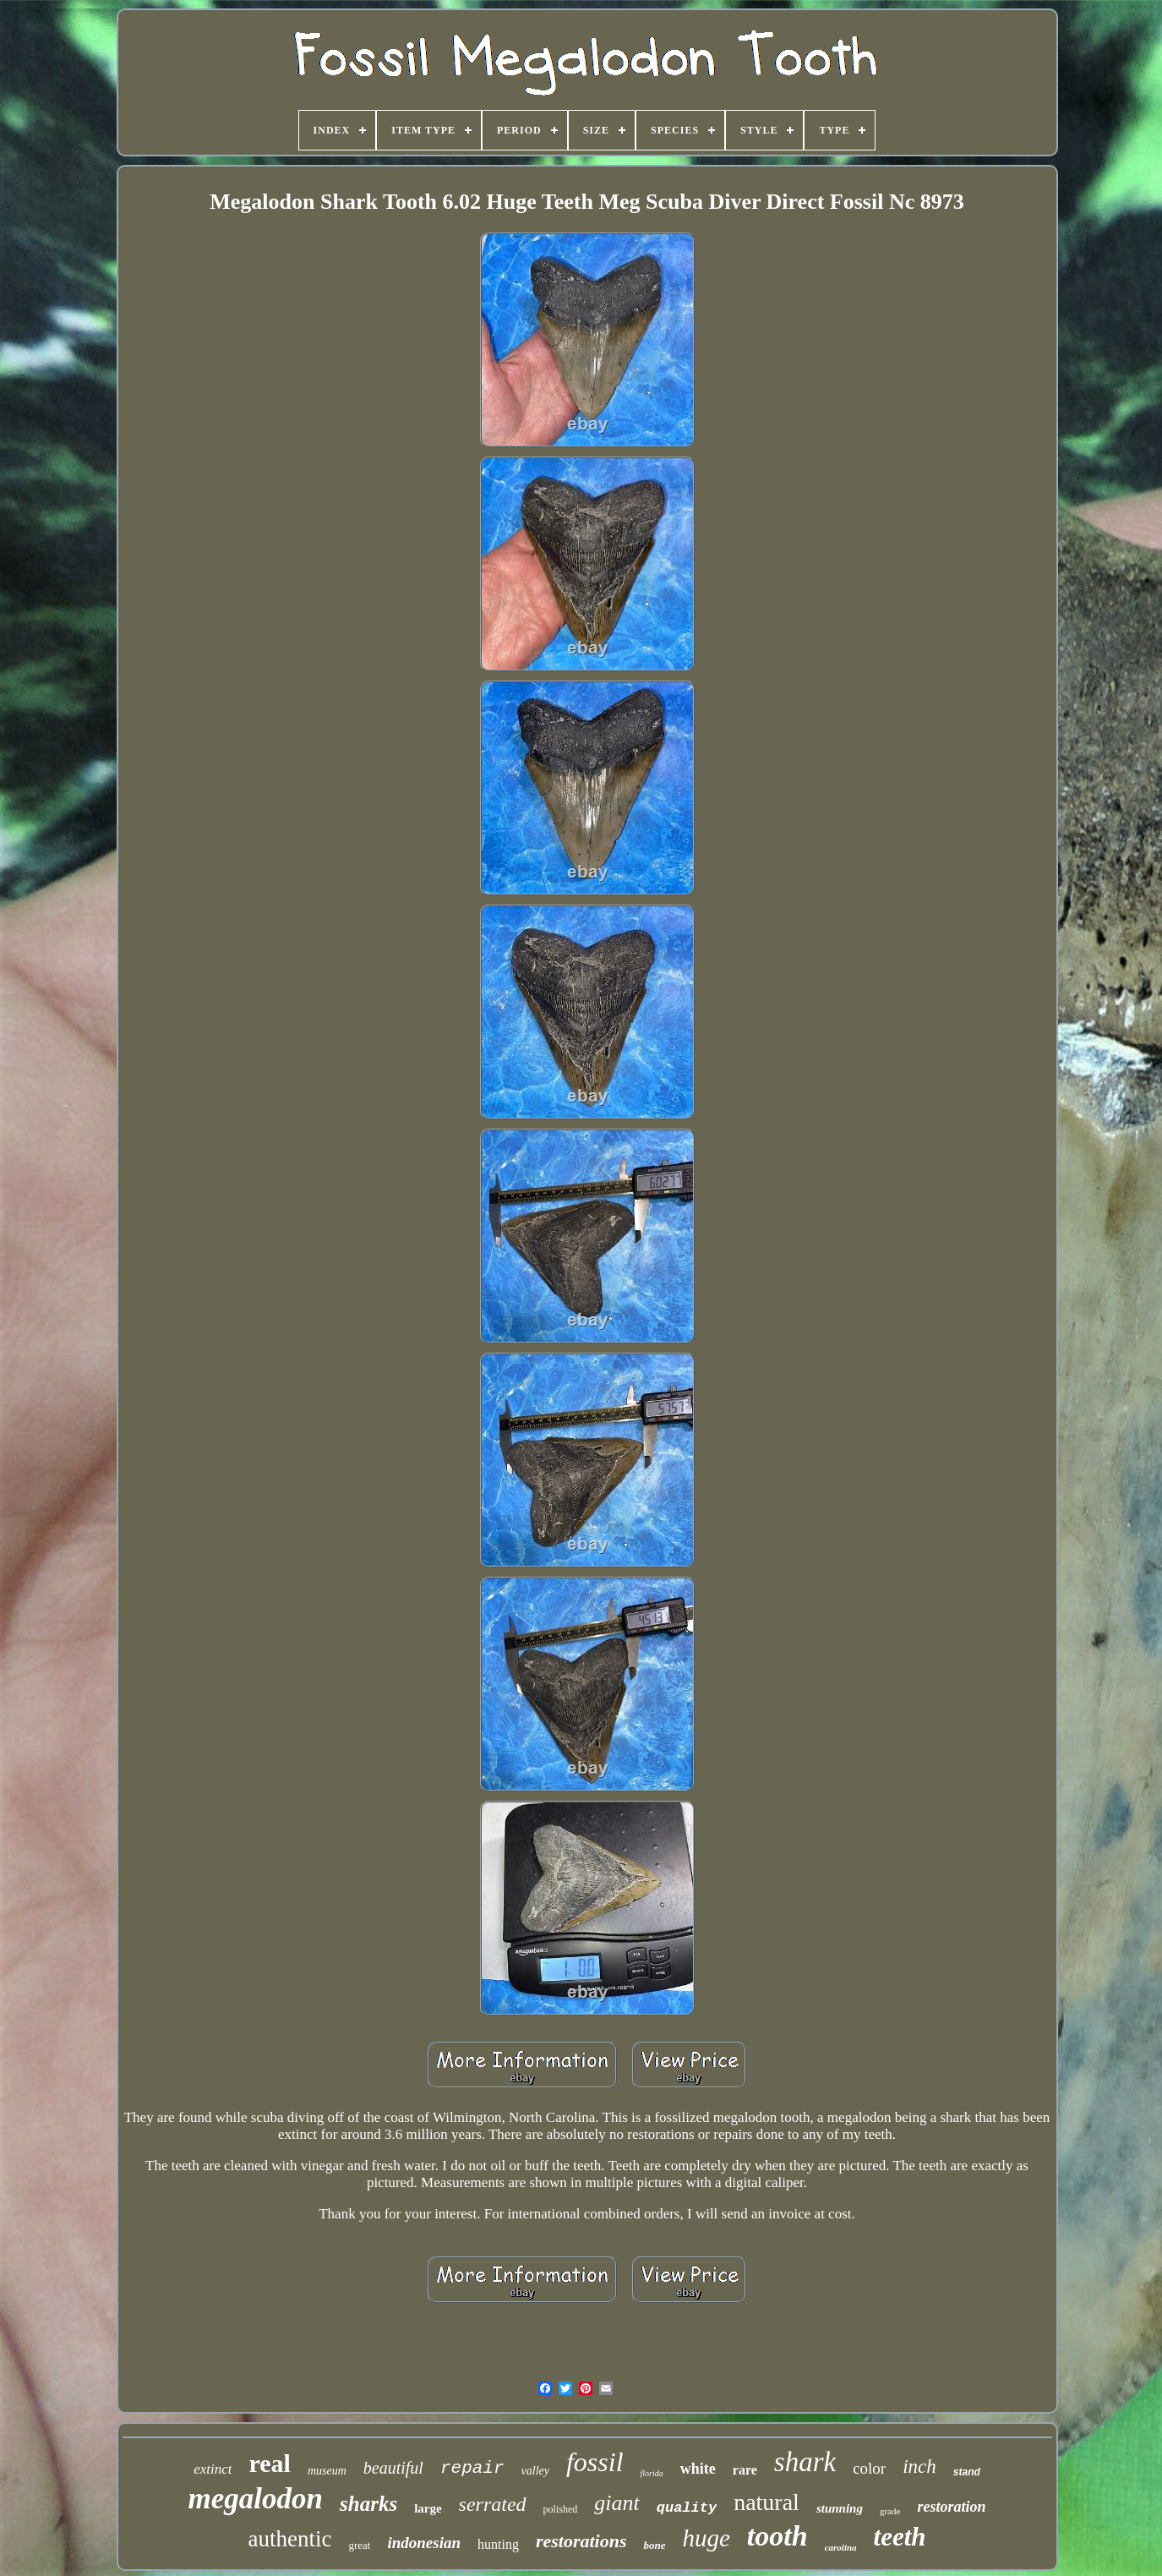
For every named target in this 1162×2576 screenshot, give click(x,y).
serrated (492, 2504)
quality (687, 2508)
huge (705, 2537)
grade (890, 2511)
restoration (951, 2506)
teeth (900, 2536)
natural (766, 2502)
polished (560, 2509)
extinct (213, 2469)
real (269, 2463)
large (427, 2508)
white (698, 2468)
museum (327, 2470)
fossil (595, 2462)
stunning (839, 2508)
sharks (368, 2503)
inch (919, 2466)
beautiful (393, 2467)
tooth (777, 2535)
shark (805, 2462)
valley (535, 2470)
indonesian (424, 2542)
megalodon (255, 2498)
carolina (841, 2547)
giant (616, 2503)
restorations (581, 2540)
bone (654, 2545)
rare (745, 2470)
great (359, 2545)
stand (966, 2472)
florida (652, 2473)
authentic (289, 2538)
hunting (498, 2544)
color (869, 2468)
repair (472, 2468)
